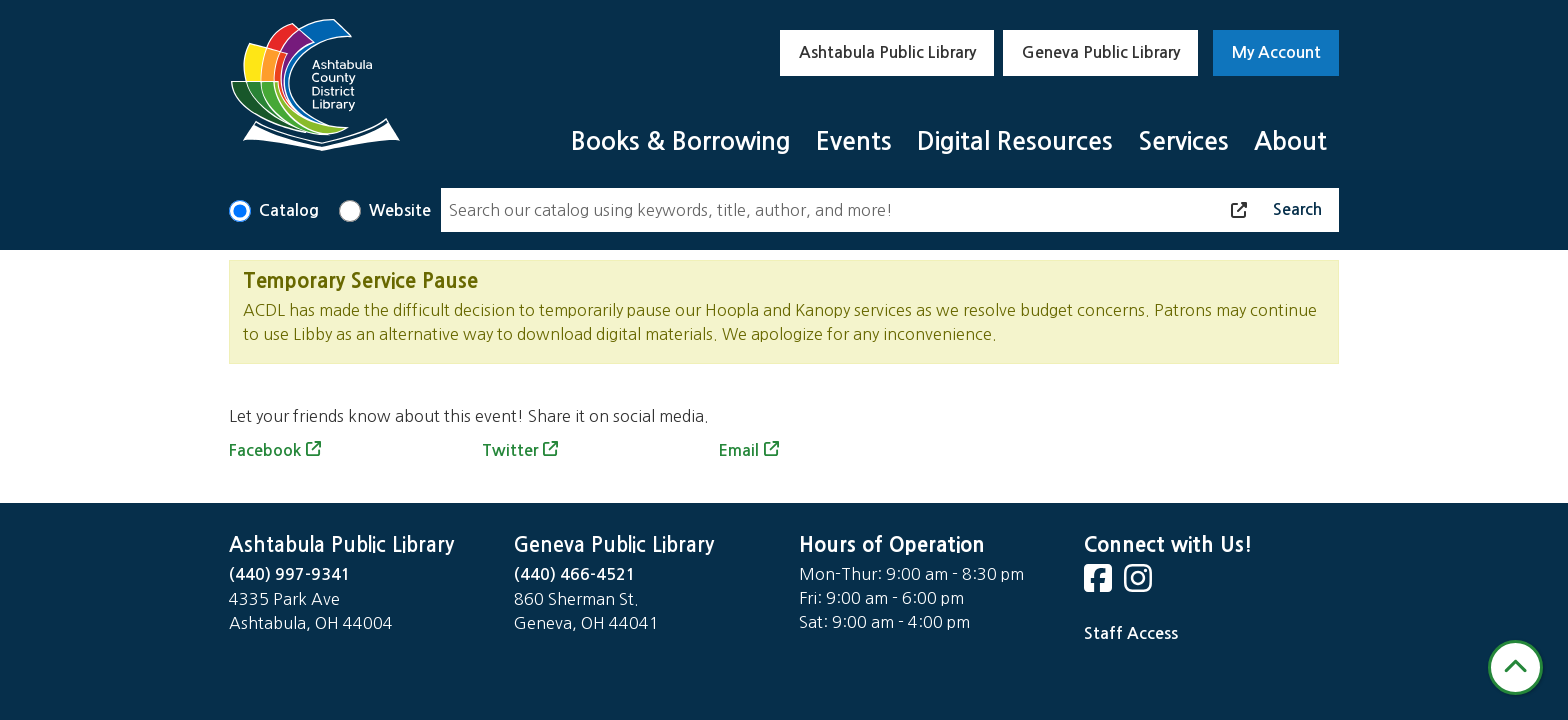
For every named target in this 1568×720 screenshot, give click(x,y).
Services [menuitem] (1183, 141)
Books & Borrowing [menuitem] (681, 141)
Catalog (289, 210)
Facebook (265, 450)
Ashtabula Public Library (887, 52)
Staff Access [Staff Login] (1131, 633)
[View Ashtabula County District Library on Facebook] (1100, 584)
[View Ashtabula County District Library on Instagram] (1140, 584)
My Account (1276, 52)
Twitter (510, 450)
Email (738, 450)
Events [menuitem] (854, 141)
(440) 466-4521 (575, 574)
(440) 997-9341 (290, 574)
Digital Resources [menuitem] (1015, 141)
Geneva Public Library (1101, 52)
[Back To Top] (1515, 667)
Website (400, 210)
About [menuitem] (1290, 141)
